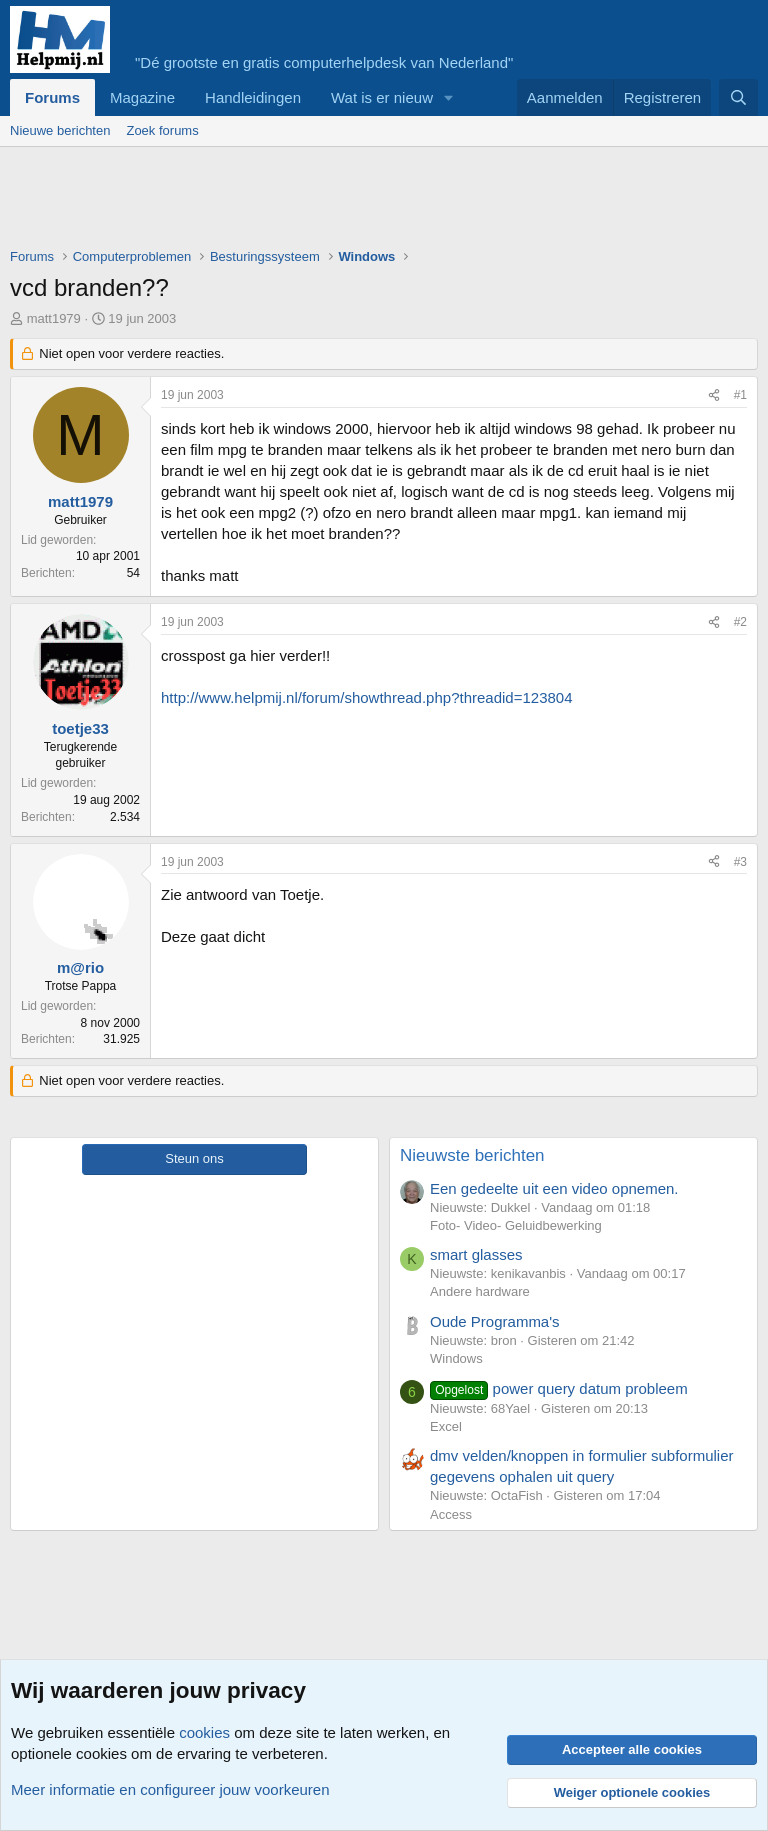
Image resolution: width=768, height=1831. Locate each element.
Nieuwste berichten (472, 1155)
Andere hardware (480, 1291)
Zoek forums (162, 130)
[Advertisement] (374, 202)
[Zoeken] (738, 97)
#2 (740, 622)
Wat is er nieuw (382, 97)
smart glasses (476, 1254)
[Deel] (714, 395)
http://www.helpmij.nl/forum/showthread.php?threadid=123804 (367, 697)
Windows (456, 1358)
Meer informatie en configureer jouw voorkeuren (170, 1789)
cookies (204, 1732)
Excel (446, 1426)
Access (451, 1514)
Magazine (142, 97)
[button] (449, 97)
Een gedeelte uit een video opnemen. (554, 1188)
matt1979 (54, 318)
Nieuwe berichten (60, 130)
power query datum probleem (559, 1388)
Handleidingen (253, 97)
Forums (52, 97)
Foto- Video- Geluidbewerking (516, 1225)
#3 (740, 862)
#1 (740, 395)
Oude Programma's (495, 1321)
